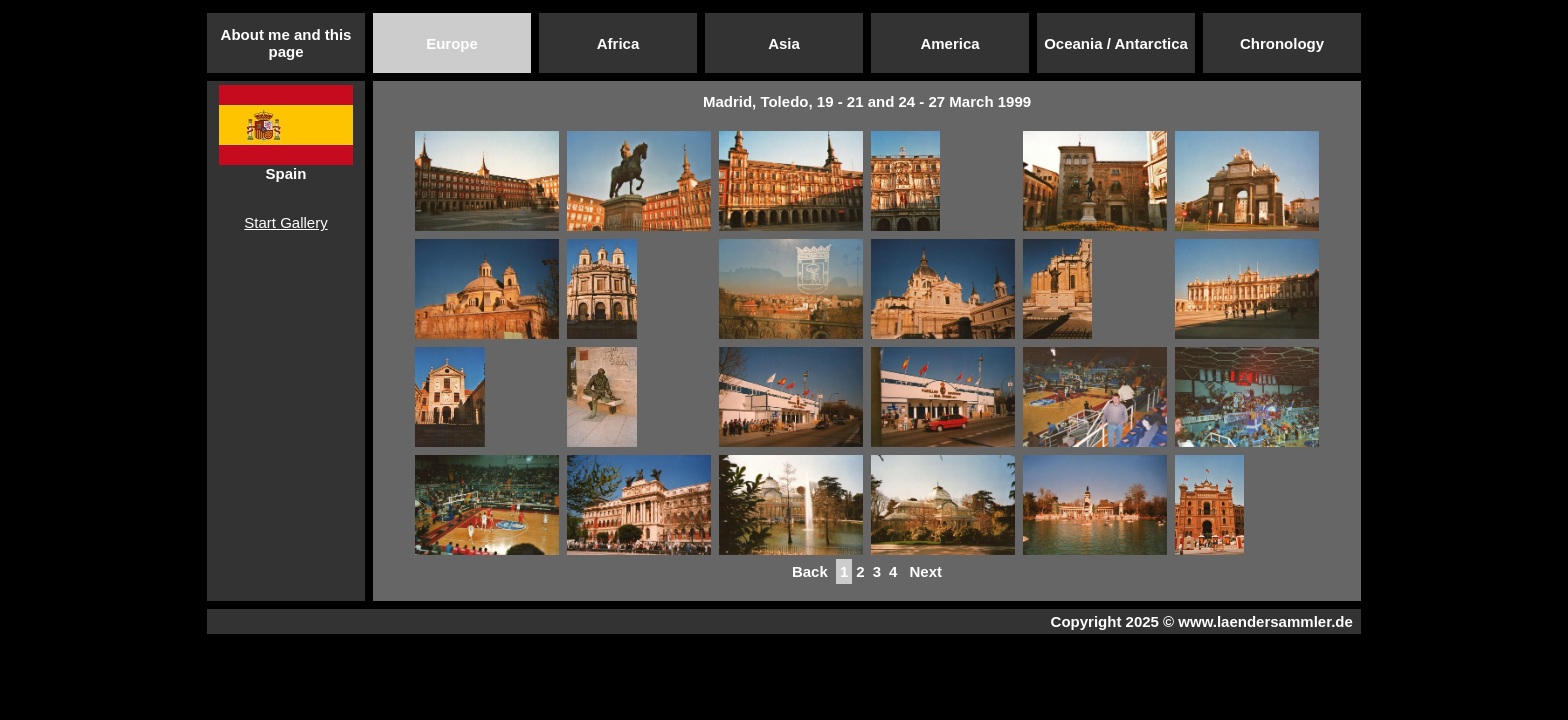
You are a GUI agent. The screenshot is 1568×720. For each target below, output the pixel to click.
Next (925, 571)
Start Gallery (285, 222)
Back (810, 571)
